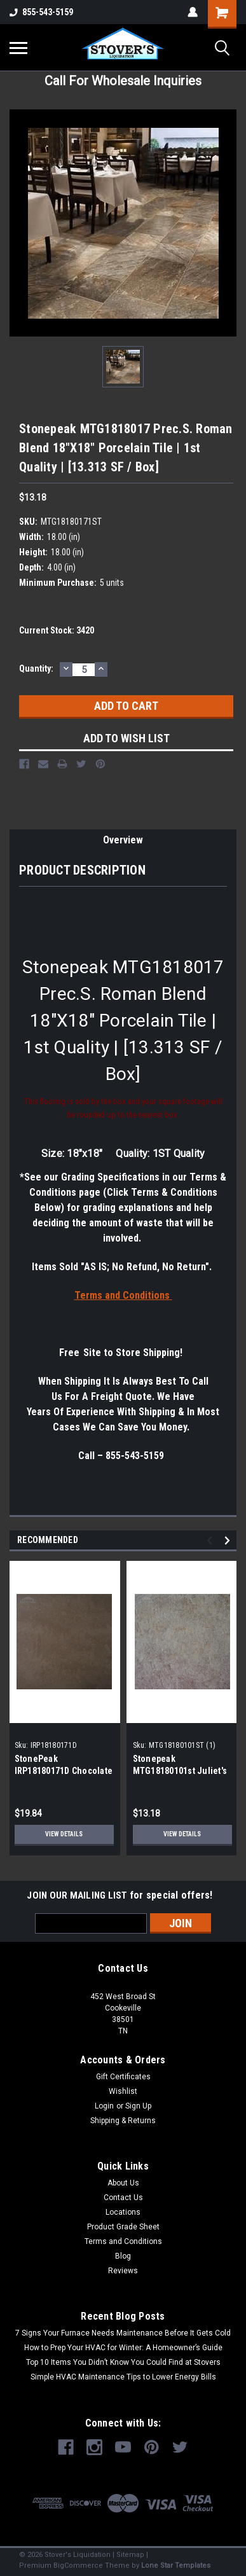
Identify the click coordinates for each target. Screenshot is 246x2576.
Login (104, 2106)
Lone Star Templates (175, 2565)
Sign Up (138, 2106)
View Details (64, 1834)
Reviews (123, 2270)
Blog (123, 2256)
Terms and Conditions (123, 2241)
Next (229, 1540)
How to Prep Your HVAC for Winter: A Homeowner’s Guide (123, 2347)
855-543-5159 (41, 12)
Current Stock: (56, 630)
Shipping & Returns (123, 2120)
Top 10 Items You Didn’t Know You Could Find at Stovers (123, 2362)
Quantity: (36, 668)
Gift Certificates (123, 2076)
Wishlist (123, 2091)
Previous (211, 1540)
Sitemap (130, 2555)
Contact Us (123, 2197)
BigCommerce (78, 2565)
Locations (123, 2212)
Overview (123, 840)
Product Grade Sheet (123, 2226)
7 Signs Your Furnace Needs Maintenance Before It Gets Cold (123, 2333)
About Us (123, 2182)
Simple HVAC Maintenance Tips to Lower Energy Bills (123, 2376)
